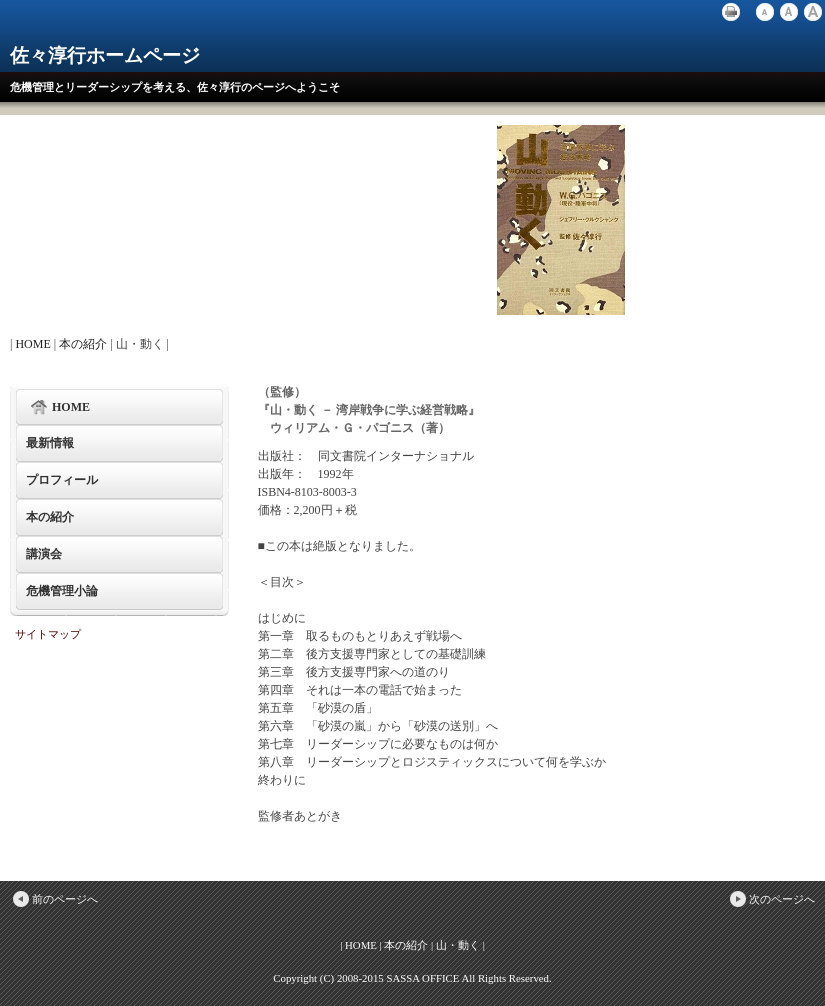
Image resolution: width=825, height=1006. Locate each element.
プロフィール (62, 480)
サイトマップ (48, 634)
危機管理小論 (62, 591)
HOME (32, 344)
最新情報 (50, 443)
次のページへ (771, 899)
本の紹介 (83, 344)
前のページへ (54, 899)
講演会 (44, 554)
